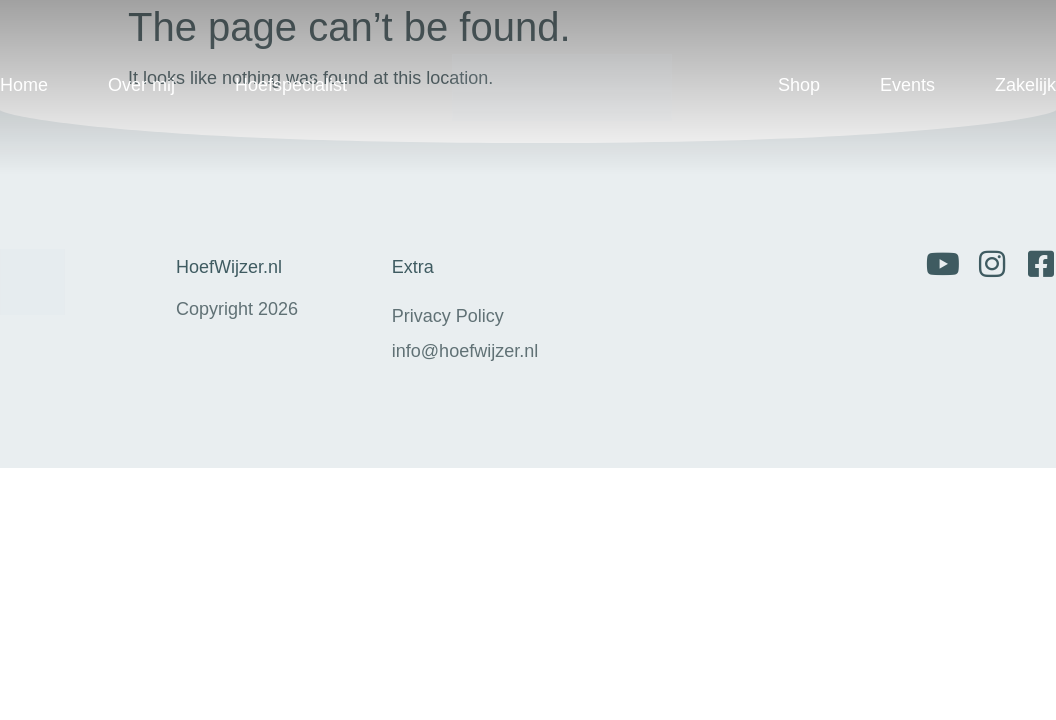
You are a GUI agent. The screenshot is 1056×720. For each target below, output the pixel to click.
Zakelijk (1025, 85)
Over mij (141, 85)
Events (907, 85)
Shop (799, 85)
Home (24, 85)
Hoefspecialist (291, 85)
